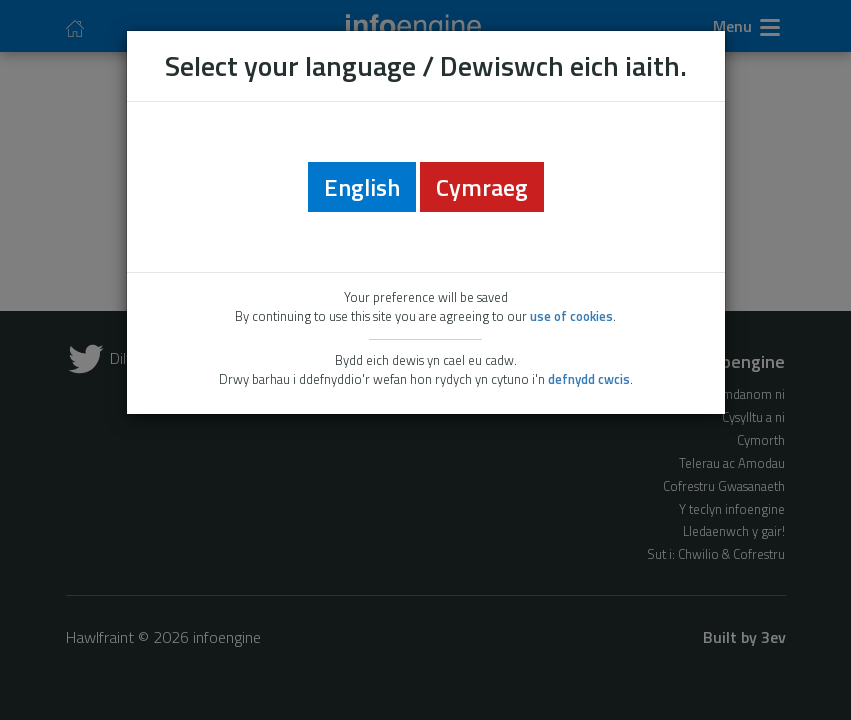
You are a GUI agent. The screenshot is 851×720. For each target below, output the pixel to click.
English (362, 187)
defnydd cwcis (589, 379)
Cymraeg (482, 187)
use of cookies (571, 316)
